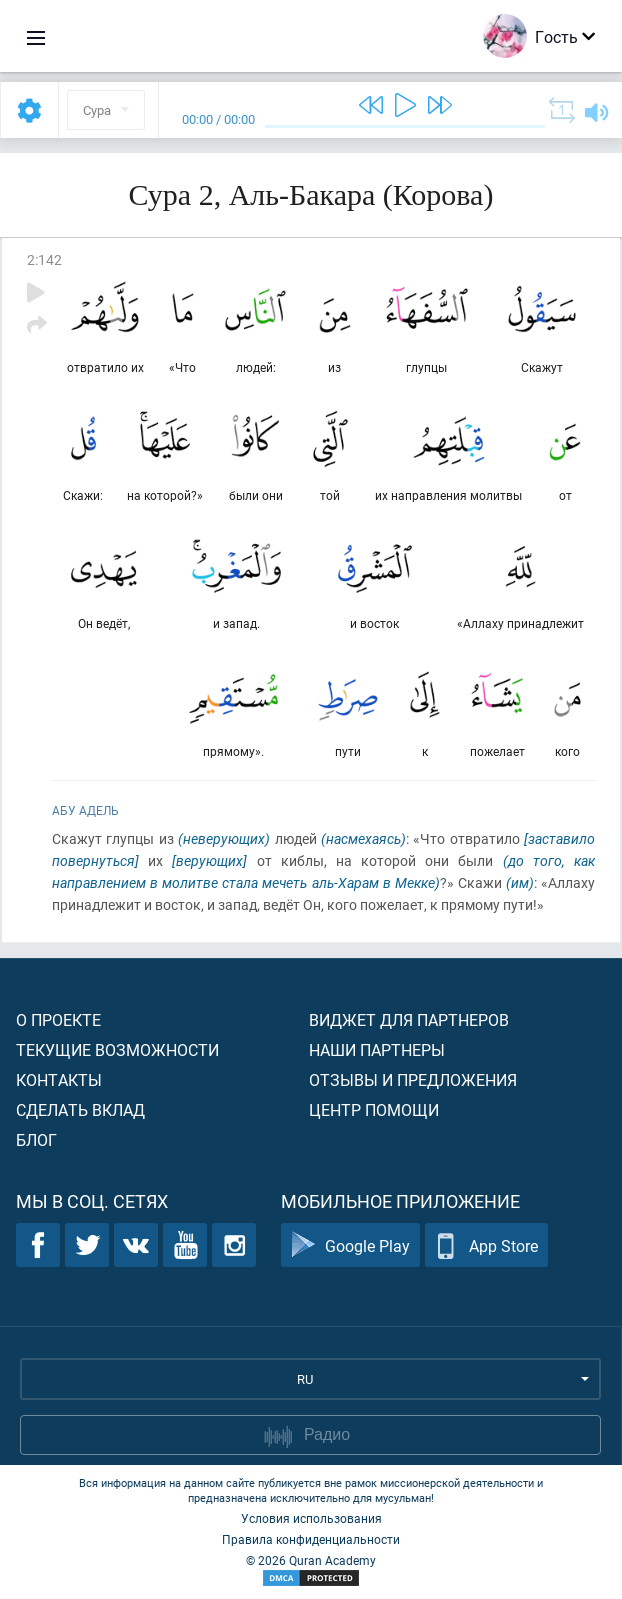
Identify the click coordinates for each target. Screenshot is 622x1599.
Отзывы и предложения (413, 1079)
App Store (486, 1245)
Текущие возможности (117, 1049)
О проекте (58, 1019)
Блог (36, 1139)
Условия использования (311, 1518)
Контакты (59, 1079)
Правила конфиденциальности (311, 1539)
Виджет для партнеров (409, 1019)
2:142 (44, 259)
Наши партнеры (377, 1049)
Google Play (350, 1245)
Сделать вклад (80, 1109)
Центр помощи (374, 1109)
